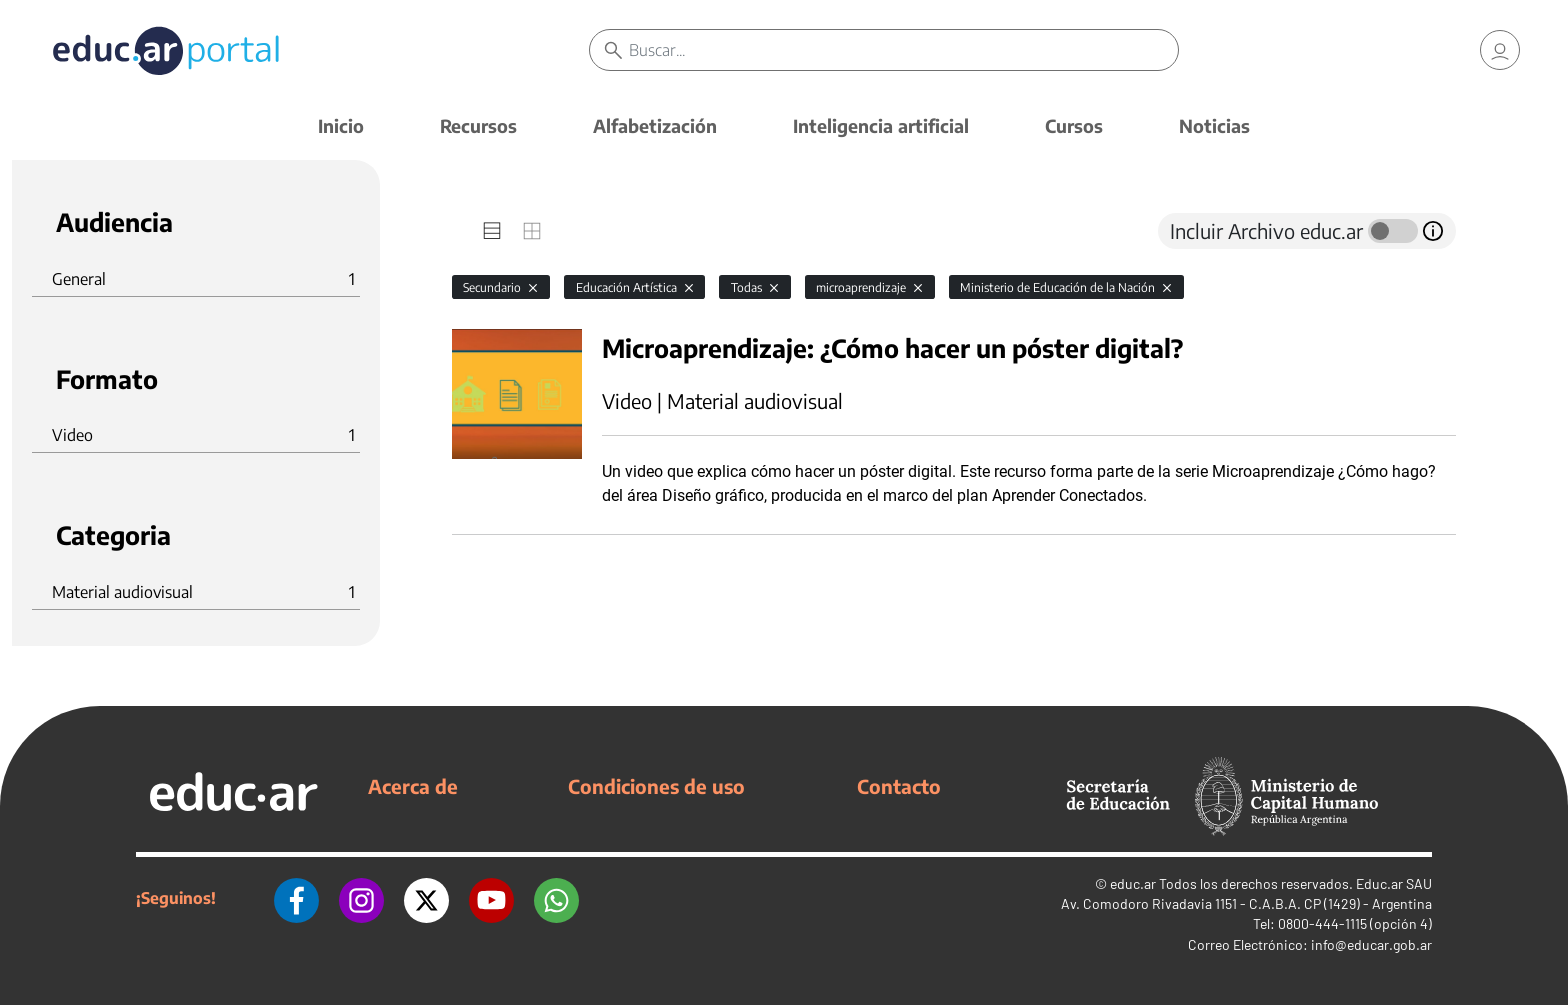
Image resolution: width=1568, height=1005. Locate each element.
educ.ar (1133, 883)
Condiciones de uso (656, 786)
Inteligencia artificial (881, 125)
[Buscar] (903, 50)
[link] (1500, 50)
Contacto (899, 786)
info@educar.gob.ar (1371, 944)
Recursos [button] (478, 125)
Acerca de (413, 786)
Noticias (1214, 125)
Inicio (341, 125)
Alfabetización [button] (655, 125)
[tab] (492, 231)
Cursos (1074, 125)
